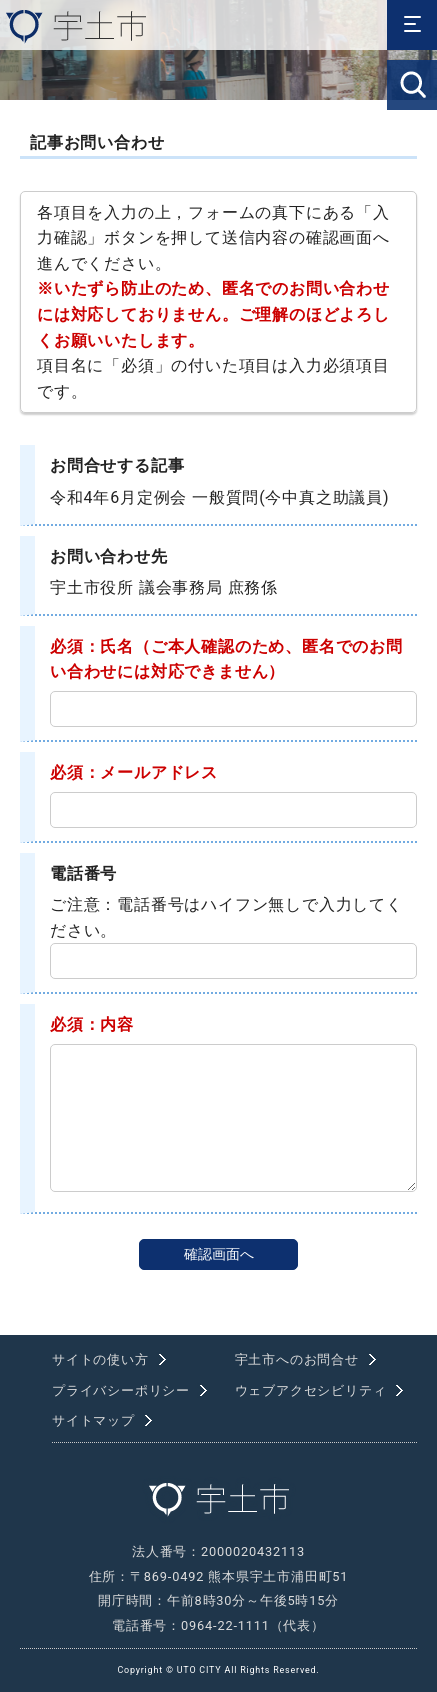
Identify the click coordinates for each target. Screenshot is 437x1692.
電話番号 (83, 873)
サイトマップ (93, 1420)
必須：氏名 (92, 646)
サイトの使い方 (100, 1359)
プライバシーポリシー (121, 1390)
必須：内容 (92, 1024)
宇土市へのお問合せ (297, 1359)
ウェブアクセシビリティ (311, 1390)
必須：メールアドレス (134, 772)
